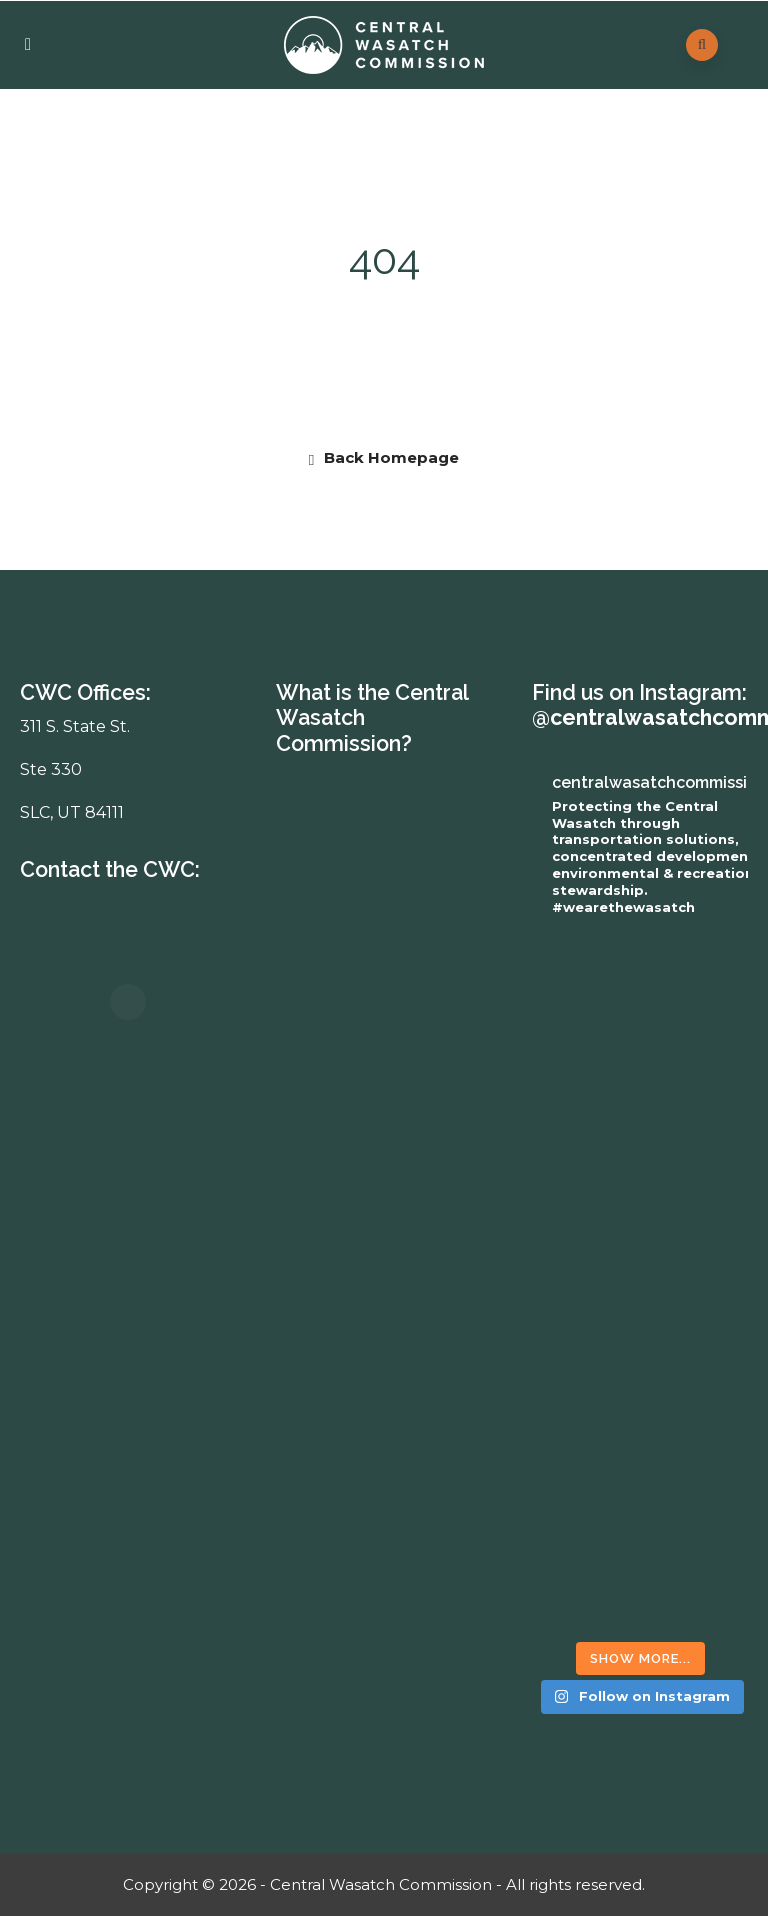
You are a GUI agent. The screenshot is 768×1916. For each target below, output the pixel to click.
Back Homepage (384, 458)
